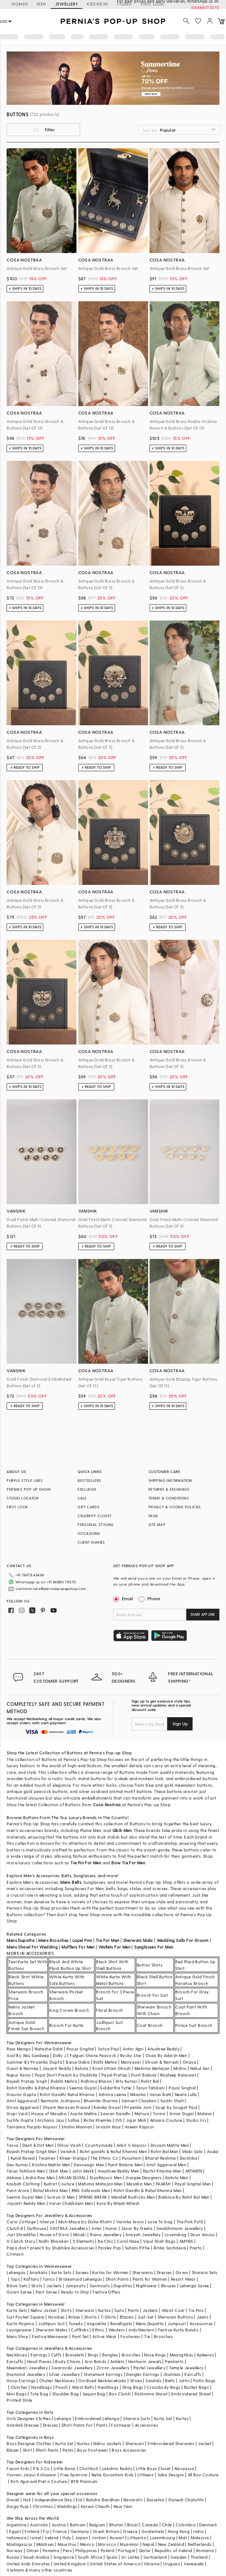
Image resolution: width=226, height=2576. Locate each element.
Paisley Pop (109, 2247)
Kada (121, 2380)
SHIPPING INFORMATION (170, 1480)
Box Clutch (120, 2393)
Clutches (19, 2387)
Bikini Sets (17, 2285)
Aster (97, 2228)
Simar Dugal (181, 2113)
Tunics (49, 2279)
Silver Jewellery (64, 2374)
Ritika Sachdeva (170, 2247)
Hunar (111, 2228)
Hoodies (56, 2317)
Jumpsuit (177, 2323)
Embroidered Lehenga (97, 2418)
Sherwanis (142, 2272)
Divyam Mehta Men (170, 2145)
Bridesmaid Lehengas (80, 2279)
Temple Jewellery (186, 2367)
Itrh (118, 2120)
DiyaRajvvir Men (106, 2177)
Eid (79, 2499)
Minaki (79, 2234)
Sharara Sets (205, 2272)
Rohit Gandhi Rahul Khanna (67, 2094)
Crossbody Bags (163, 2387)
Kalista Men (176, 2177)
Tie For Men (107, 1940)
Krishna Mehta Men (51, 2164)
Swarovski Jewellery (72, 2367)
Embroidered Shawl (191, 2393)
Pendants (174, 2361)
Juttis (184, 2380)
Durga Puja (18, 2506)
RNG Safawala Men (91, 2190)
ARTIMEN (193, 2170)
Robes (74, 2317)
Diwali (13, 2499)
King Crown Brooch (69, 2010)
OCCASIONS (89, 1533)
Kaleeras (205, 2354)
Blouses (168, 2285)
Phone (153, 1598)
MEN (41, 3)
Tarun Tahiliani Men (26, 2170)
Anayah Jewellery (143, 2234)
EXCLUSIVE (87, 1489)
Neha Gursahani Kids (113, 2474)
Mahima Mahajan (152, 2068)
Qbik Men (122, 1830)
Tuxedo (76, 2323)
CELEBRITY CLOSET (94, 1515)
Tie (147, 2336)
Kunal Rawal (23, 2158)
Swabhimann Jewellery (180, 2228)
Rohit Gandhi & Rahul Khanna (36, 2087)
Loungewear (19, 2329)
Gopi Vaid (17, 2113)
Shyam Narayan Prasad (66, 2107)
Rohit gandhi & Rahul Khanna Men (113, 2151)
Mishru (179, 2068)
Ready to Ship (75, 2291)
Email (124, 1598)
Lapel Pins (82, 1940)
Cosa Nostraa (107, 1804)
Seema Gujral (82, 2087)
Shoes (136, 2380)
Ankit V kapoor (131, 2145)
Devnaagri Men (89, 2164)
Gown (182, 2272)
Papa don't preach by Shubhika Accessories (50, 2247)
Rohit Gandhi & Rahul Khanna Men (148, 2190)
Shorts (90, 2317)
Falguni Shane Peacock (93, 2055)
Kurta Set (163, 2418)
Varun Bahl (160, 2094)
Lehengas (16, 2272)
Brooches (163, 2336)
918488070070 (205, 7)
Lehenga (62, 2418)
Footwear (130, 2336)
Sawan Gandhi (115, 2113)
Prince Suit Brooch (193, 2025)
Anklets (117, 2361)
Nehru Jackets (107, 2443)
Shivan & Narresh (162, 2062)
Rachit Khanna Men (162, 2170)
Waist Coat (173, 2310)
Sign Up (180, 1723)
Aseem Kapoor (139, 2126)
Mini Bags (16, 2393)
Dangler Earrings (142, 2374)
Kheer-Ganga (73, 2158)
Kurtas (104, 2310)
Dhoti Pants (117, 2279)
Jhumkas (172, 2374)
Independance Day (53, 2499)
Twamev (47, 2158)
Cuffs (56, 2354)
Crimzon (15, 2254)
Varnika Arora (130, 2221)
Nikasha (138, 2094)
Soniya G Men (61, 2197)
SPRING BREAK (93, 2197)
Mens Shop (17, 2336)
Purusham (131, 2158)
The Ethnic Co (104, 2158)
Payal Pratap (114, 2074)
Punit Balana (144, 2074)
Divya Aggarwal (23, 2107)
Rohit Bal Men (164, 2151)
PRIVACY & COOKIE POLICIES (174, 1507)
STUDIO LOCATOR (23, 1498)
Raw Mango (19, 2048)
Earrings (39, 2354)
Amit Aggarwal (22, 2100)
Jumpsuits (75, 2285)
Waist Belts (83, 2387)
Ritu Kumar (126, 2081)
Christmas (43, 2506)
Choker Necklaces (57, 2380)
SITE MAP (156, 1524)
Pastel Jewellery (149, 2367)
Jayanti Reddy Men (26, 2203)
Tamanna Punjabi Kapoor (32, 2126)
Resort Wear (183, 2279)
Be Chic (105, 2241)
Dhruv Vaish (69, 2145)
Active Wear (104, 2336)
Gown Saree (19, 2291)
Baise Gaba (78, 2062)
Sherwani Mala (138, 1940)
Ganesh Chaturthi (186, 2499)
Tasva (12, 2145)
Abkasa (14, 2177)
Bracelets (74, 2354)
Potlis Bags (204, 2380)
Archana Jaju (50, 2120)
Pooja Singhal (80, 2048)
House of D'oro (54, 2234)
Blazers (127, 2317)
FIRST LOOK (17, 1507)
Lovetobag (176, 2234)
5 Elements (83, 2241)
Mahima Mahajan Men (100, 2183)
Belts (170, 2380)
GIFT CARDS (89, 1507)
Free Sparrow (74, 2474)
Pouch (61, 2387)
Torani (159, 2113)
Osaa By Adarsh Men (166, 2055)
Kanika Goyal (107, 2107)
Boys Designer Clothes (29, 2443)
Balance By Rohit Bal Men (183, 2197)
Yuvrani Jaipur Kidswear (31, 2474)
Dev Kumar (17, 2164)
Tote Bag (39, 2393)
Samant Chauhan (139, 2100)
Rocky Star (131, 2055)
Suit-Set (146, 2317)
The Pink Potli (189, 2221)
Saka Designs (171, 2474)
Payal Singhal (182, 2087)
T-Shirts (108, 2317)
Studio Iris (196, 2120)
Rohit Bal (150, 2081)
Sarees (82, 2272)
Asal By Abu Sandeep (28, 2055)
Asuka (213, 2151)
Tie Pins (196, 2310)
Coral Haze (128, 2241)
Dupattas (123, 2285)
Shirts (66, 2310)
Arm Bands (96, 2361)
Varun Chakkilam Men (71, 2203)
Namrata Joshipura (60, 2100)
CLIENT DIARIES (91, 1542)
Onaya (189, 2062)
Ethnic (98, 2329)
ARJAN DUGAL (72, 2177)
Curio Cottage (21, 2221)
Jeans (202, 2317)
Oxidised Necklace (97, 2380)
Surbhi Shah (172, 2100)
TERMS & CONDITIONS (168, 1498)
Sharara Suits (136, 2418)
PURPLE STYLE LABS (25, 1480)
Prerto (196, 2247)
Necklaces (17, 2354)
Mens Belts (70, 1882)
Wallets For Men (114, 1947)
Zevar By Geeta (137, 2228)
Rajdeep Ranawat (178, 2074)
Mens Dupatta (21, 1940)
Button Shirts (149, 1965)
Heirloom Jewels (144, 2361)
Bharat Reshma (160, 2158)
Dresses (164, 2272)
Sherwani (84, 2310)
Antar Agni (133, 2048)
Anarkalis (38, 2272)
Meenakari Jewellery (27, 2367)
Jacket (204, 2443)
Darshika (188, 2158)
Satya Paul (108, 2048)
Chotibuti (88, 2468)
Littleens (145, 2474)
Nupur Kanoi (19, 2074)
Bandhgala (121, 2323)
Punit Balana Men (125, 2164)
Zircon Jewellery (113, 2367)
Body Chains (67, 2361)
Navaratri (133, 2499)
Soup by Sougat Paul (176, 2107)
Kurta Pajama (20, 2323)
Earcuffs (15, 2361)
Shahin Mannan (76, 2126)
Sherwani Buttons (175, 2317)
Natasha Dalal (48, 2048)
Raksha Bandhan (103, 2499)
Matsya (141, 2113)
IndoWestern (141, 2329)
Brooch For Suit (152, 1995)
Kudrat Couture (59, 2183)
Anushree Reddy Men (118, 2170)
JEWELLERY (66, 3)
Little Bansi (65, 2468)
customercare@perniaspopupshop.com (50, 1588)
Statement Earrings (103, 2374)
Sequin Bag (94, 2393)
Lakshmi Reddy (117, 2468)
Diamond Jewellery (26, 2374)
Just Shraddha (21, 2234)
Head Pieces (39, 2361)
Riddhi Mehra (64, 2081)
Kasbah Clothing (23, 2183)
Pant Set (80, 2336)
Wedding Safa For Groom (183, 1940)
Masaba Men (139, 2183)
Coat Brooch (149, 2025)
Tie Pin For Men (86, 1862)
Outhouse (36, 2228)
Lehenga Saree (194, 2285)
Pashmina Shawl (151, 2393)
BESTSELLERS (89, 1480)
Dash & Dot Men (38, 2145)
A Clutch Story (21, 2241)
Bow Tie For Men (128, 1862)
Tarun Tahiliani (150, 2087)
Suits (119, 2310)
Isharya (47, 2221)
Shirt (27, 2450)
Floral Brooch (109, 2010)
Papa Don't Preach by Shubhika (66, 2074)
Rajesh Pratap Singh (27, 2081)
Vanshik (68, 2151)
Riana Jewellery (106, 2234)
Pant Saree (46, 2291)
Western (116, 2329)
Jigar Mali (136, 2120)
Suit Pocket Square (25, 2317)
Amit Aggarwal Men (166, 2164)
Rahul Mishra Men (50, 2190)
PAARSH (163, 2183)
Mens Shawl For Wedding (32, 1947)
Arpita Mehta (83, 2113)
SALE (82, 1498)
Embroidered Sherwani (171, 2443)
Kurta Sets (61, 2272)
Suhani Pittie (137, 2247)
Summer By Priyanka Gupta (34, 2062)
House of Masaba (49, 2113)
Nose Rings (155, 2354)
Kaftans (31, 2279)
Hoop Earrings (21, 2380)
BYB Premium (84, 2481)
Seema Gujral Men (25, 2197)
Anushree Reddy (163, 2048)
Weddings (67, 2506)
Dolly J (59, 2055)
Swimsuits (100, 2285)
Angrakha (96, 2323)
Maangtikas (181, 2354)
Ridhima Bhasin (96, 2081)
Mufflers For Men (77, 1947)
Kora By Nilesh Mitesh (118, 2203)
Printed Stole (19, 2400)
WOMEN (19, 3)
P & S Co (41, 2468)
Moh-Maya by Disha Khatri (85, 2221)
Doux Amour (202, 2234)
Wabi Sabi (192, 2151)
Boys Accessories (129, 2450)
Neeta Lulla (186, 2094)
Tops (15, 2279)
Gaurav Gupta (21, 2094)
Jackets (54, 2285)
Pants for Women (150, 2279)
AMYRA (186, 2241)
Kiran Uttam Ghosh (111, 2068)
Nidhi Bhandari (54, 2241)
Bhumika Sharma (101, 2100)
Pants (133, 2310)
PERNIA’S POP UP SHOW (29, 1489)
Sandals (153, 2380)
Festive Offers (107, 2291)
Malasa (204, 2113)
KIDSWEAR (97, 3)
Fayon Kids (18, 2468)
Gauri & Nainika (22, 2068)
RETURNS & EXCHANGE (168, 1489)
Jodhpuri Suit (51, 2323)
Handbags (41, 2387)
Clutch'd (15, 2228)
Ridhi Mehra (105, 2062)
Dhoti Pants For (77, 2425)
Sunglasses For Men (153, 1947)
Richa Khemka (97, 2120)
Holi (27, 2499)
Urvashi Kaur (108, 2126)
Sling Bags (132, 2387)
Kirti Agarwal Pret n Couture (39, 2481)
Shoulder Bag (65, 2393)
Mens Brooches (53, 1940)
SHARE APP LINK (202, 1614)
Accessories (201, 2323)
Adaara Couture (166, 2120)
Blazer (13, 2450)
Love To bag (160, 2221)
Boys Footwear (92, 2450)
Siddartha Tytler (116, 2087)
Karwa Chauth (95, 2506)
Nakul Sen (200, 2068)
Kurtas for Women (110, 2272)
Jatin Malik (83, 2170)
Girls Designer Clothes (29, 2418)
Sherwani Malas (52, 2329)
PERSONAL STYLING (96, 1524)
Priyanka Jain (137, 2107)
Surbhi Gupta (20, 2120)
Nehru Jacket (44, 2310)
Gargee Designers (143, 2177)
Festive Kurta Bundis (178, 2329)
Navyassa (184, 2468)
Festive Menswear (50, 2336)
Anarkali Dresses (23, 2425)
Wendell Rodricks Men (133, 2197)
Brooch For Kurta (66, 2025)
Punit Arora (18, 2190)
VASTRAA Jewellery (69, 2228)
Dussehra (156, 2499)
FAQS (153, 1515)
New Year (123, 2506)
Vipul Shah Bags (159, 2241)
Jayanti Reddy (56, 2068)
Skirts (36, 2285)
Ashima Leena (112, 2094)
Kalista (82, 2068)
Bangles (110, 2354)
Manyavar (131, 2062)
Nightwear (146, 2285)
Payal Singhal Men (193, 2183)
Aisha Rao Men (40, 2177)
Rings (93, 2354)
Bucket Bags (196, 2387)
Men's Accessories (42, 1875)
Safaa (73, 2120)
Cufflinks (80, 2329)
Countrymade (98, 2145)
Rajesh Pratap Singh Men (31, 2151)
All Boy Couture (203, 2474)
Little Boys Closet (153, 2468)
